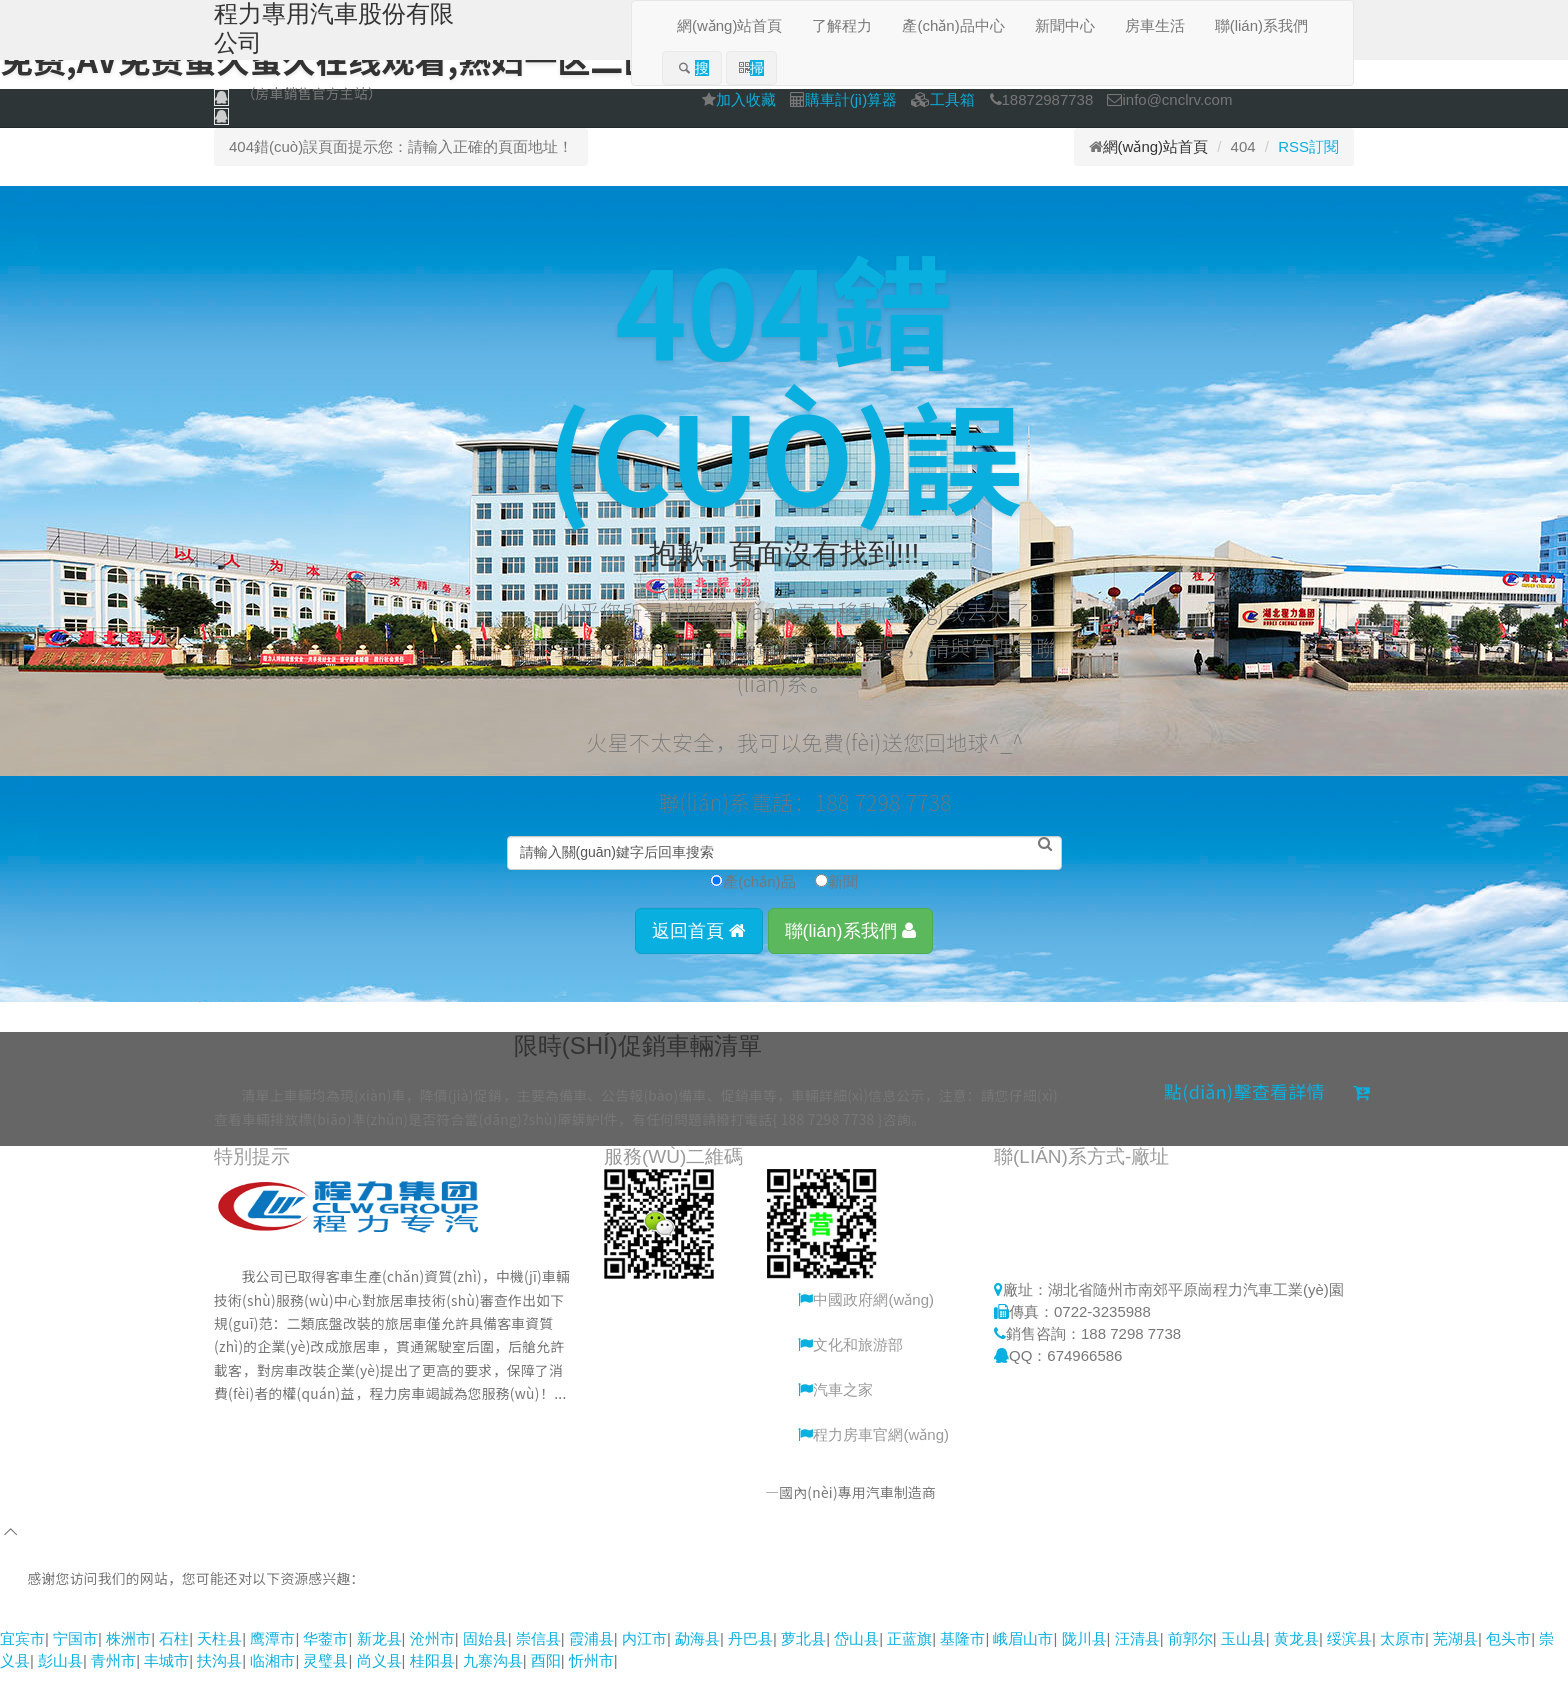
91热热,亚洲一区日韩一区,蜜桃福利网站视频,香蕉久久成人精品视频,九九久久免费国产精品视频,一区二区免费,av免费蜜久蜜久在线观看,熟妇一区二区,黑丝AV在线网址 (552, 1635)
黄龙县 (1296, 1658)
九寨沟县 (493, 1680)
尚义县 (379, 1680)
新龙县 (379, 1658)
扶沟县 (219, 1680)
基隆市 (962, 1658)
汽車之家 (835, 1409)
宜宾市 (22, 1658)
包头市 (1508, 1658)
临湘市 (272, 1680)
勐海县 (697, 1658)
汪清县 (1137, 1658)
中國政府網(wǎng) (866, 1319)
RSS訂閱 (1308, 146)
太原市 (1402, 1658)
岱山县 (856, 1658)
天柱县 (219, 1658)
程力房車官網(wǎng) (873, 1454)
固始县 (485, 1658)
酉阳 (546, 1680)
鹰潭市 (272, 1658)
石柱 (174, 1658)
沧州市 (432, 1658)
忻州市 (591, 1680)
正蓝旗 (909, 1658)
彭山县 (60, 1680)
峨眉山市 (1023, 1658)
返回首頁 (699, 950)
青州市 (113, 1680)
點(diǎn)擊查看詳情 (1268, 1110)
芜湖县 (1455, 1658)
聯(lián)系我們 (850, 950)
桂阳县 (432, 1680)
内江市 (644, 1658)
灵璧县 (325, 1680)
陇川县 (1084, 1658)
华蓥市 (325, 1658)
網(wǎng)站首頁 (1156, 146)
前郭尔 (1190, 1658)
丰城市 (166, 1680)
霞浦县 (591, 1658)
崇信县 (538, 1658)
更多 (277, 1439)
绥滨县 (1349, 1658)
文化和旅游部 (850, 1364)
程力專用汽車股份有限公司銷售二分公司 (635, 1512)
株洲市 (128, 1658)
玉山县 (1243, 1658)
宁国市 (75, 1658)
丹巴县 (750, 1658)
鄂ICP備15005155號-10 (1041, 1512)
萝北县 (803, 1658)
